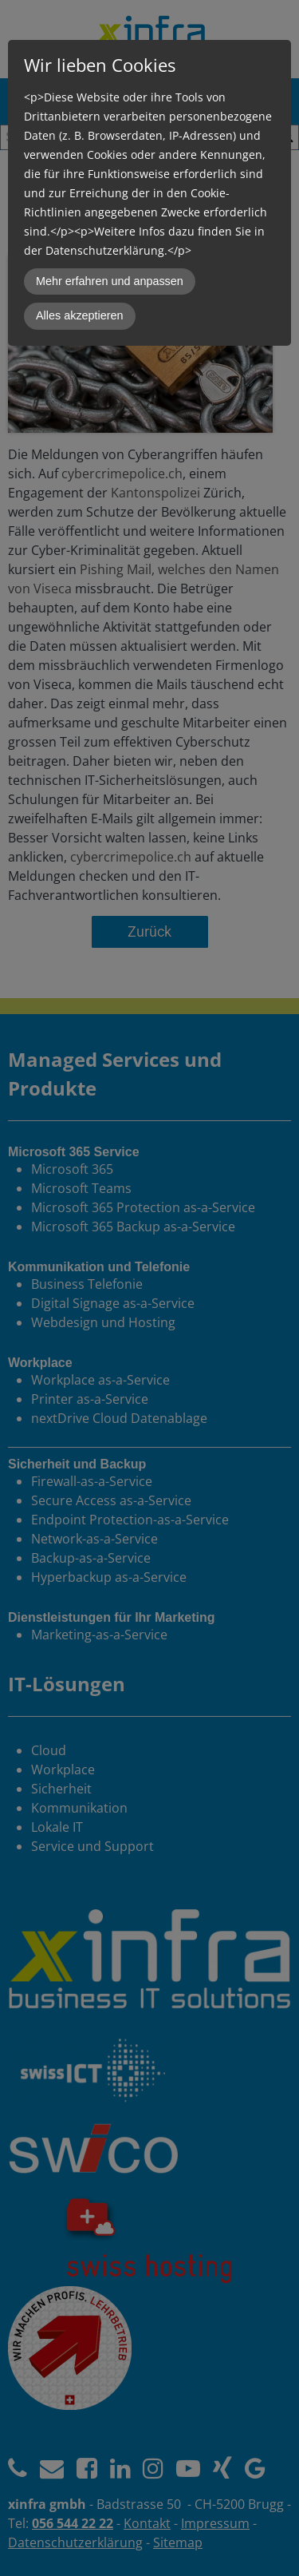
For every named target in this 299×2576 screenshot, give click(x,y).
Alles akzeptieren (80, 315)
